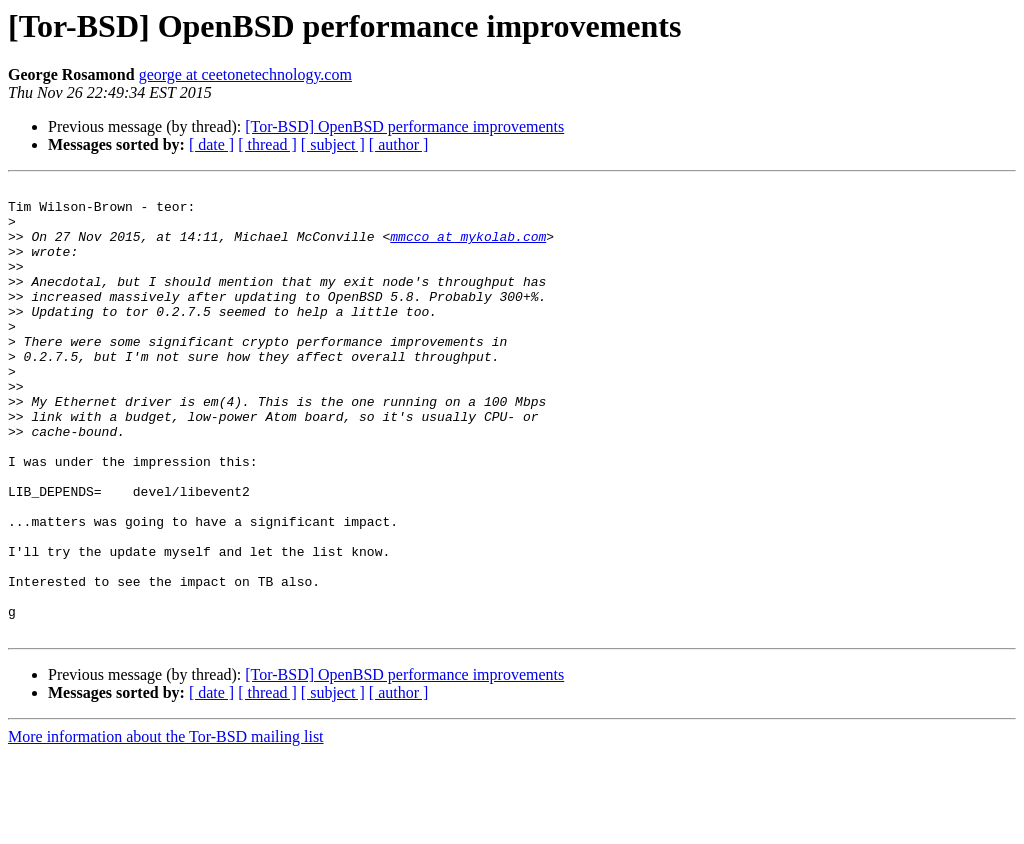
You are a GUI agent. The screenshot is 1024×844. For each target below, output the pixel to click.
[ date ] (211, 144)
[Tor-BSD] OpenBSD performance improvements (404, 126)
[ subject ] (333, 144)
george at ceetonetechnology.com (245, 74)
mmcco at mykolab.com (468, 248)
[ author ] (399, 144)
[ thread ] (267, 144)
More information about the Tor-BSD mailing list (166, 826)
